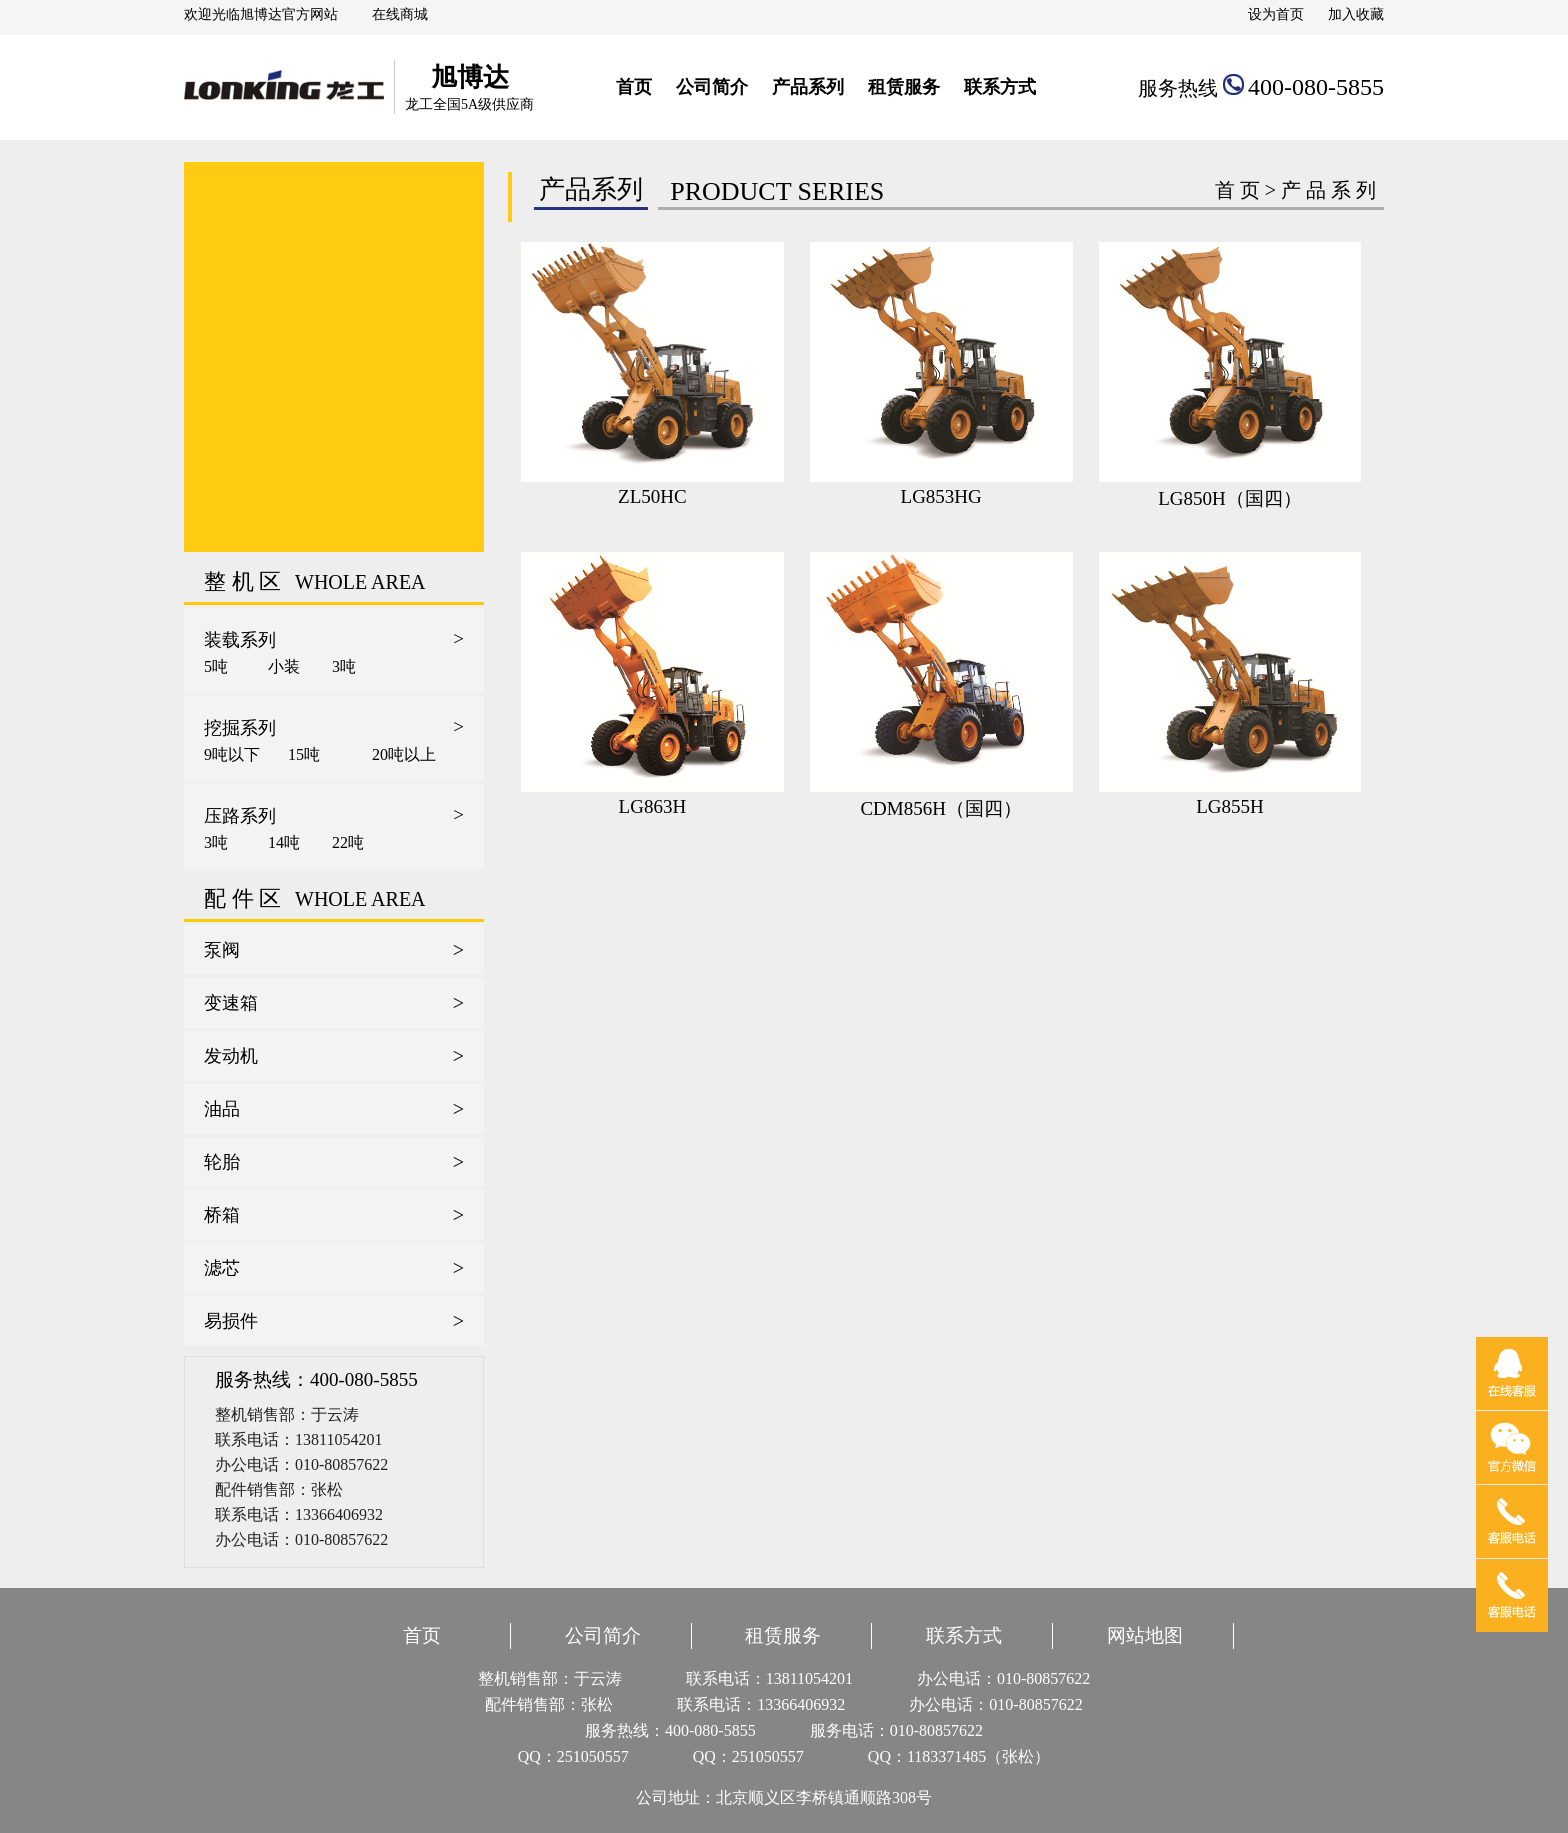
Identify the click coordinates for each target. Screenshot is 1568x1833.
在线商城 (400, 14)
